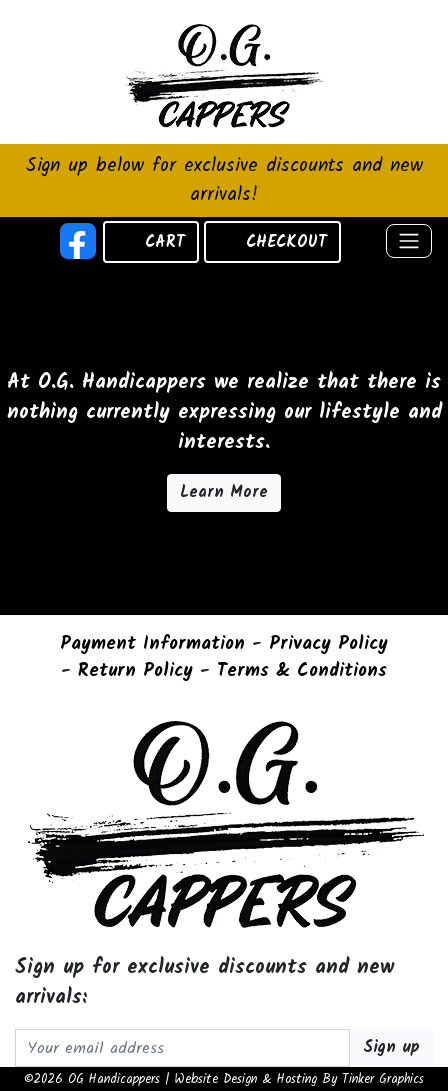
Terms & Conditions (302, 671)
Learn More (224, 492)
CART (165, 242)
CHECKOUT (286, 242)
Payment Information (152, 644)
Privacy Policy (328, 644)
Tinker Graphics (383, 1079)
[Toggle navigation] (409, 241)
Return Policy (135, 671)
